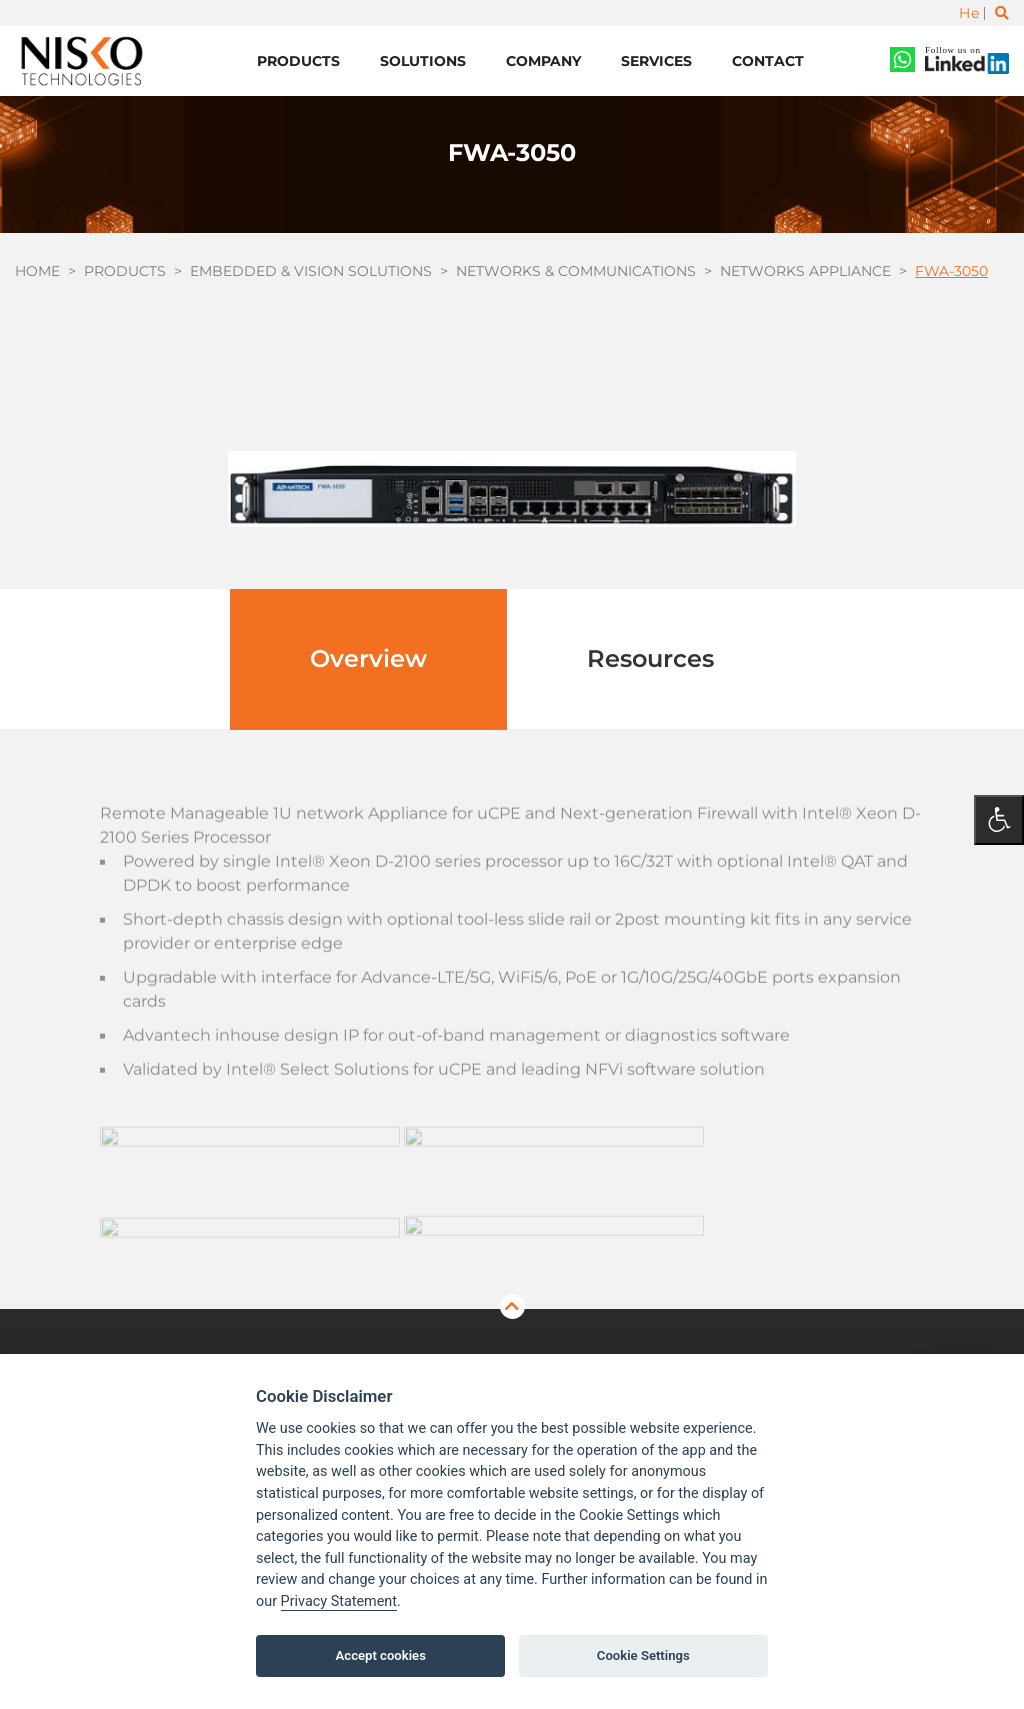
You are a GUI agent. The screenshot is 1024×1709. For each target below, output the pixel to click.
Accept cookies (381, 1655)
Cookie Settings (643, 1655)
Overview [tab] (368, 658)
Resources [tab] (650, 658)
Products (298, 61)
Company (543, 61)
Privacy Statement (339, 1601)
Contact (768, 61)
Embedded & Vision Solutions (311, 271)
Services (656, 61)
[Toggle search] (1002, 13)
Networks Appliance (805, 271)
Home (37, 271)
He (969, 13)
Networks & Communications (576, 271)
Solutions (423, 61)
